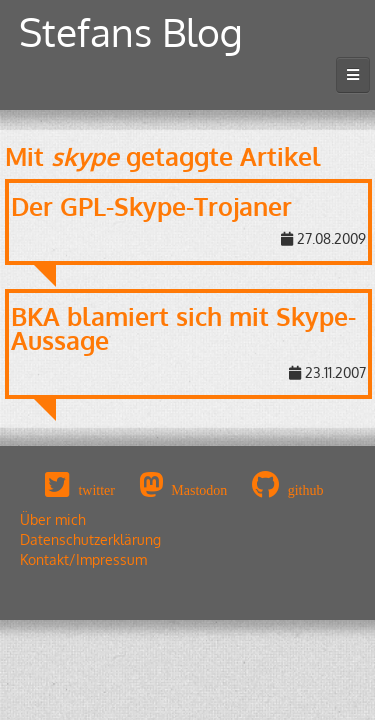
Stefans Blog (131, 31)
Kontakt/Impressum (83, 559)
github (306, 490)
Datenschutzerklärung (90, 539)
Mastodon (199, 490)
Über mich (53, 519)
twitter (96, 490)
